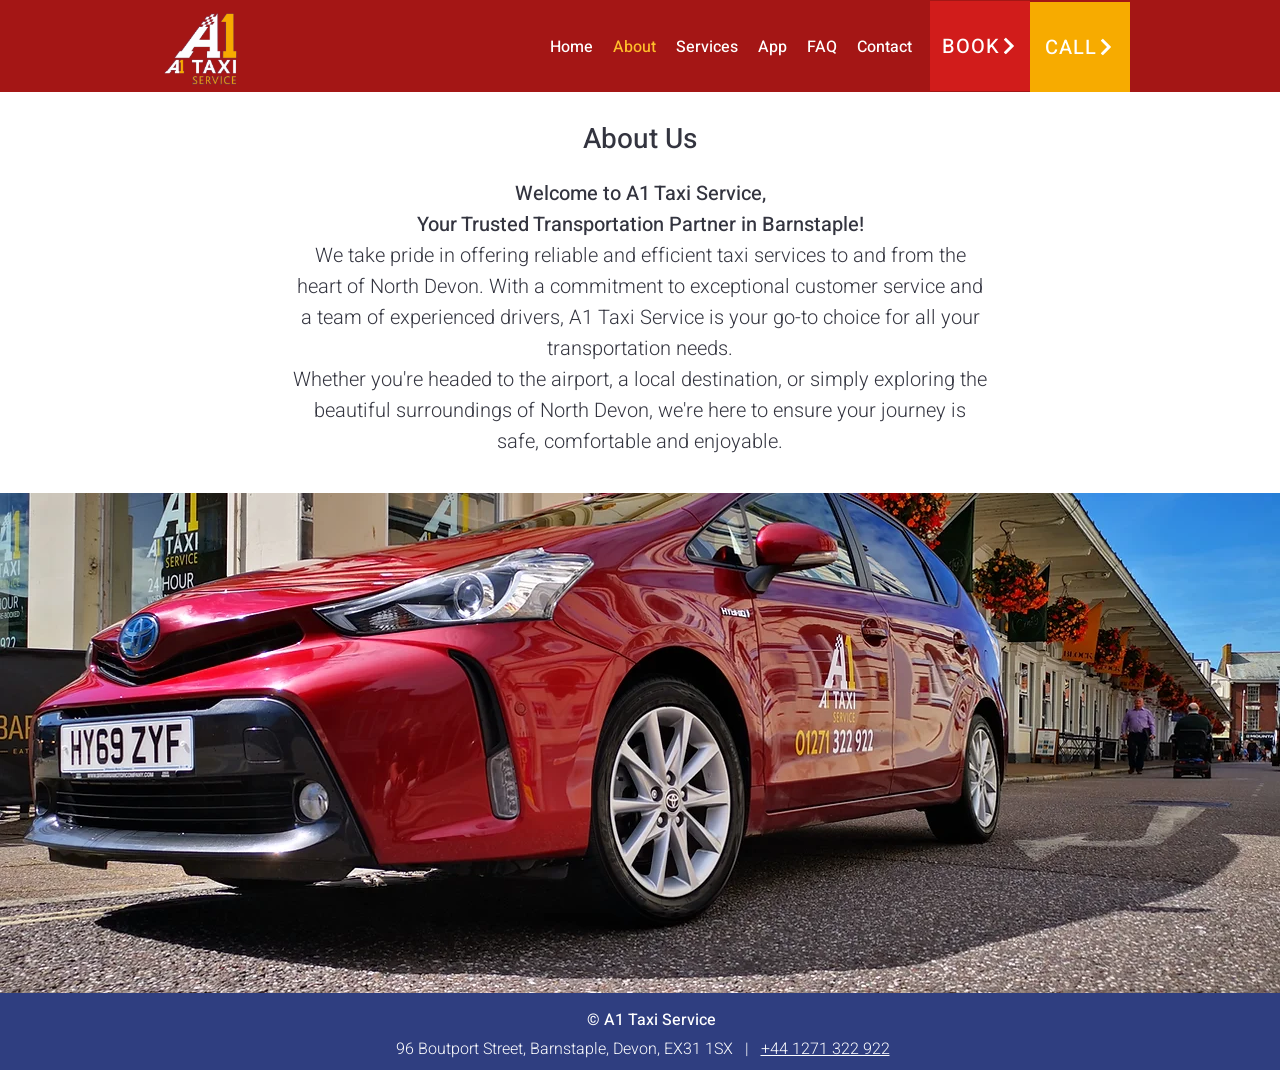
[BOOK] (980, 46)
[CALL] (1080, 47)
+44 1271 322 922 (825, 1049)
